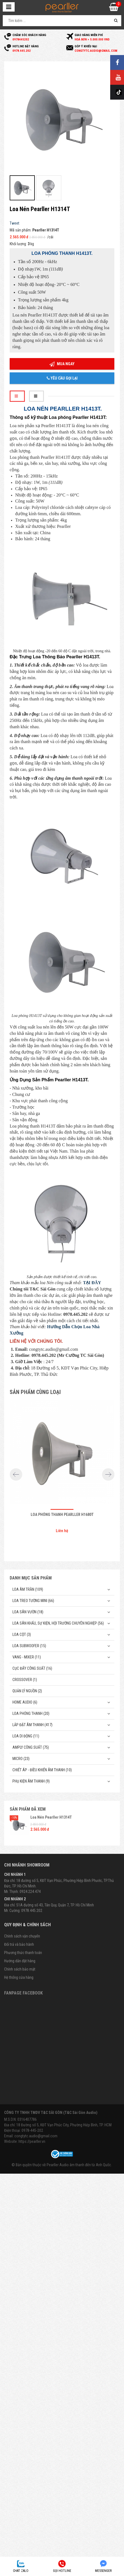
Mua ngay (62, 364)
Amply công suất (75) (30, 1747)
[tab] (17, 396)
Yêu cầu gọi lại (62, 378)
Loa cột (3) (21, 1634)
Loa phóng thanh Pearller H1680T (62, 1514)
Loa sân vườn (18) (27, 1612)
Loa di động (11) (25, 1736)
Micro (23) (21, 1758)
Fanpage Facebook (23, 1993)
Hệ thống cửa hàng (18, 1977)
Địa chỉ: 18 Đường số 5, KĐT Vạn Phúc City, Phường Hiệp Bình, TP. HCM (58, 2125)
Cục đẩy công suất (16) (32, 1668)
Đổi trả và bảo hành (19, 1944)
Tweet (14, 223)
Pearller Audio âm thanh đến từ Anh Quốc (79, 2165)
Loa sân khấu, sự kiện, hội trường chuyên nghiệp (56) (58, 1623)
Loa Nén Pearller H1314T (51, 1817)
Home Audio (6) (24, 1702)
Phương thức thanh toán (23, 1952)
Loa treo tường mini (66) (33, 1600)
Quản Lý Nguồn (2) (27, 1691)
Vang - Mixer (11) (26, 1657)
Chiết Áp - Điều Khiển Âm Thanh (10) (42, 1770)
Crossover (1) (24, 1679)
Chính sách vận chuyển (22, 1936)
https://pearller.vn (32, 2141)
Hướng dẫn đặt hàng (19, 1961)
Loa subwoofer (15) (29, 1646)
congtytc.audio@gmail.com (35, 2136)
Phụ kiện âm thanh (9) (31, 1781)
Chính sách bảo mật (19, 1969)
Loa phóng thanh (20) (30, 1713)
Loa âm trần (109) (27, 1589)
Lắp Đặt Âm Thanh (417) (32, 1725)
